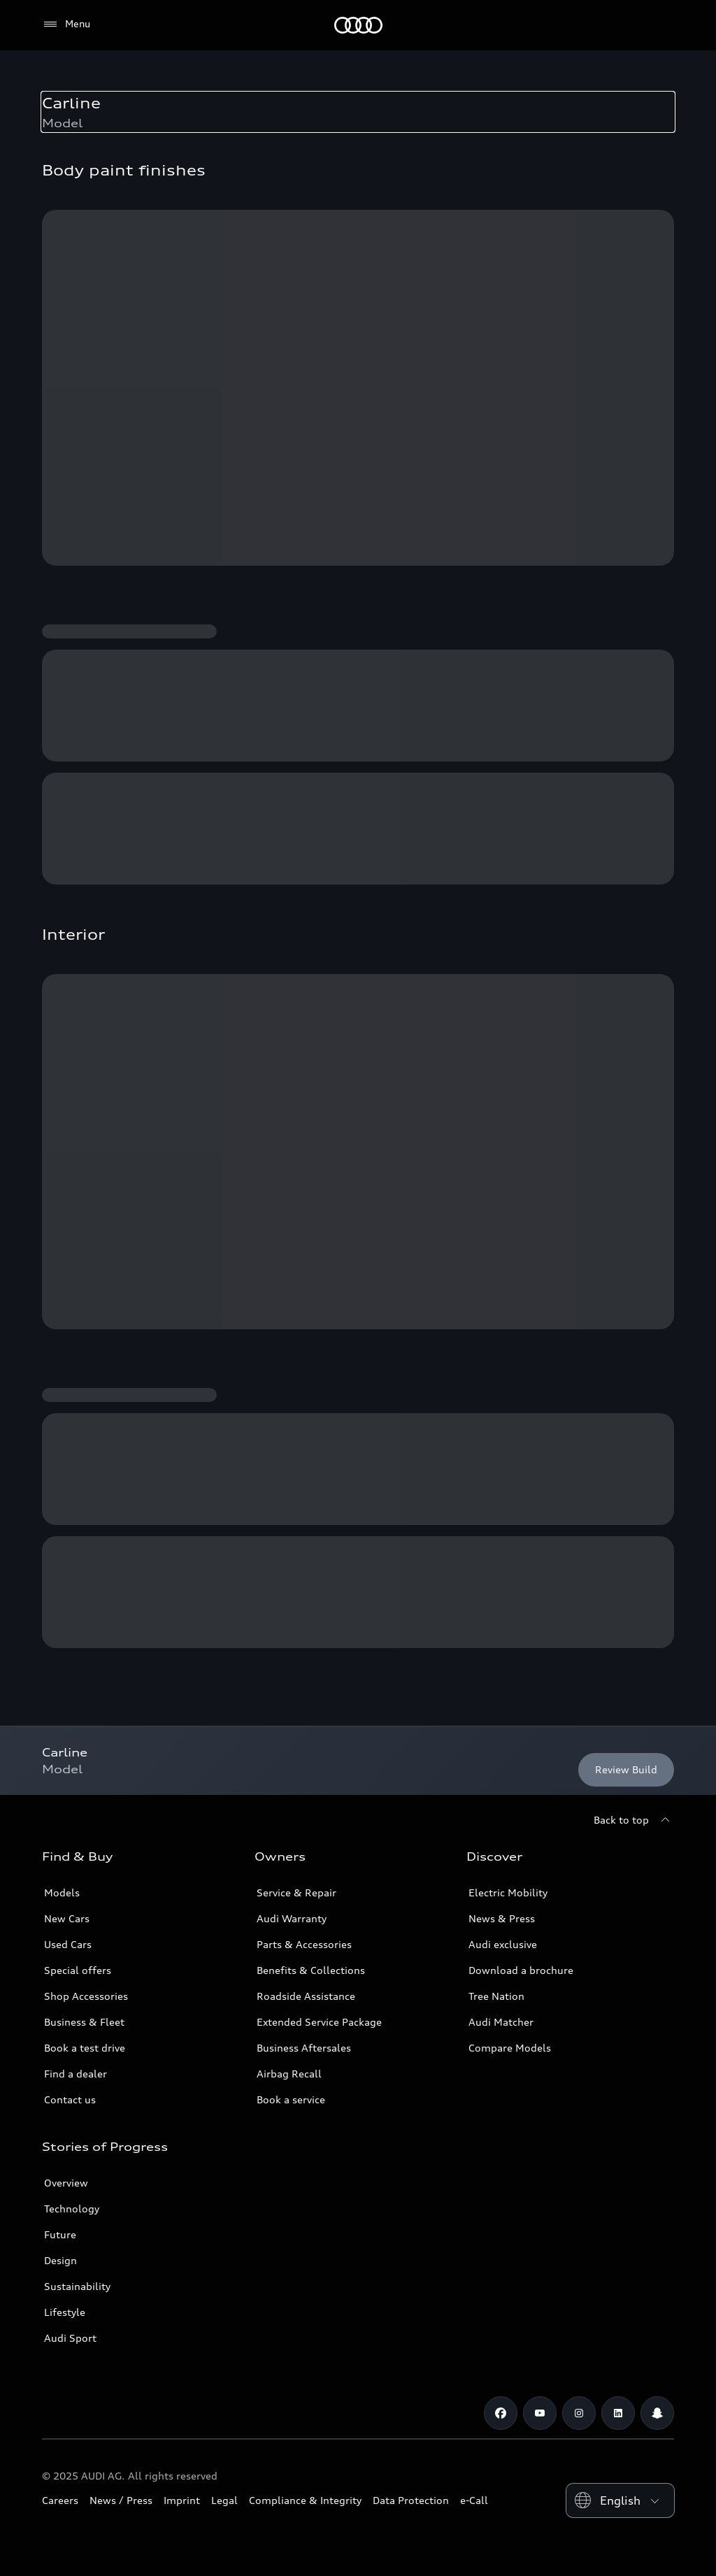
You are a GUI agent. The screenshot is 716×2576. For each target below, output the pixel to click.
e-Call (474, 2500)
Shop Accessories (86, 1996)
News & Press (501, 1918)
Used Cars (68, 1944)
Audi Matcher (501, 2022)
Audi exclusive (502, 1944)
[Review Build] (626, 1770)
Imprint (182, 2500)
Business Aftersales (304, 2048)
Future (60, 2234)
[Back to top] (634, 1820)
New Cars (67, 1918)
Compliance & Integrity (305, 2500)
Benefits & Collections (311, 1970)
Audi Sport (70, 2338)
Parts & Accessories (304, 1944)
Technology (71, 2208)
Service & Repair (296, 1892)
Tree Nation (496, 1996)
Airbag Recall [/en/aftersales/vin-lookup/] (289, 2074)
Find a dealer (75, 2074)
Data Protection (411, 2500)
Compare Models (509, 2048)
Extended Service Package (319, 2022)
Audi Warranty (292, 1918)
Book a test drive (84, 2048)
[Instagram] (579, 2413)
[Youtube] (540, 2413)
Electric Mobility (507, 1892)
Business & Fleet (84, 2022)
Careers (60, 2500)
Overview (66, 2183)
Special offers (77, 1970)
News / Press (121, 2500)
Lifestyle (64, 2312)
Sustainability (77, 2286)
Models (62, 1892)
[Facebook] (500, 2413)
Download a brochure (520, 1970)
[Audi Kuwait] (358, 25)
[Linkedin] (618, 2413)
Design (60, 2260)
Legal (224, 2500)
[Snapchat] (657, 2413)
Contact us (70, 2099)
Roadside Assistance (306, 1996)
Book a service (291, 2099)
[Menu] (66, 24)
